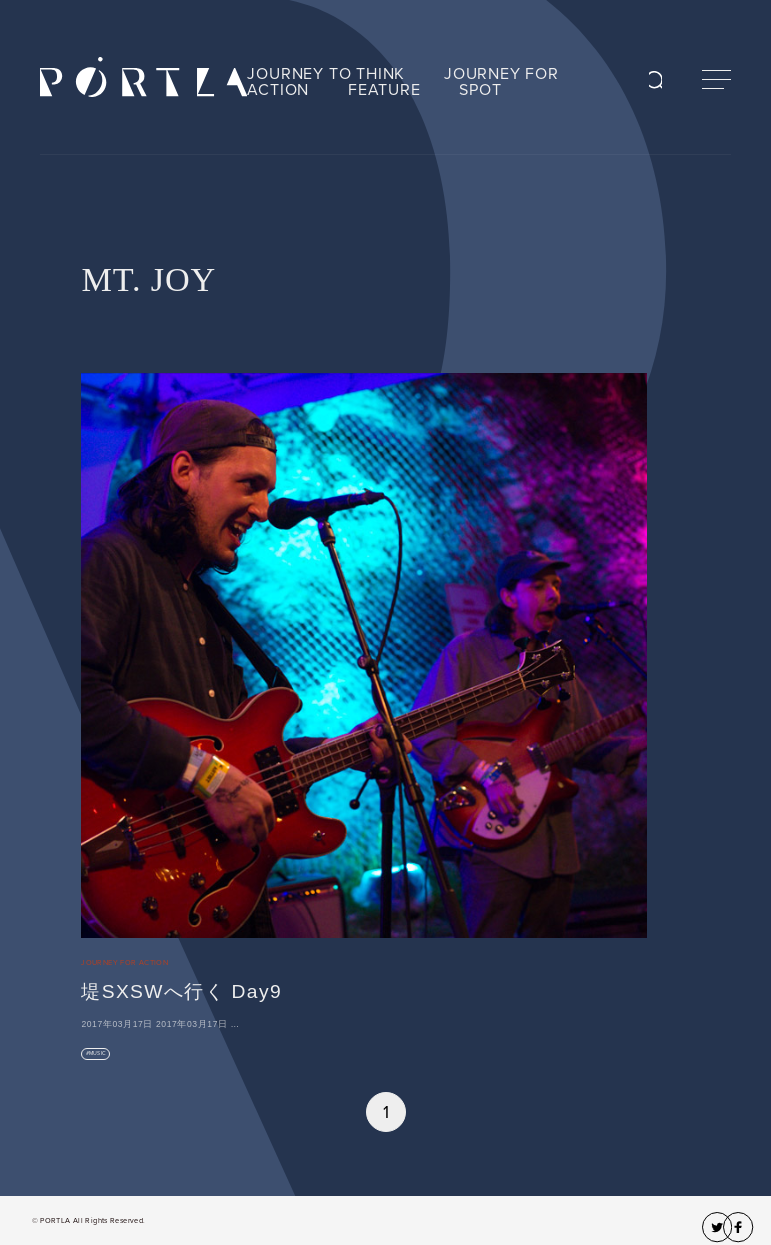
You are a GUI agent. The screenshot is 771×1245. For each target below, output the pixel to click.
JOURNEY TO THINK (326, 74)
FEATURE (384, 90)
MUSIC (97, 1053)
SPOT (480, 90)
